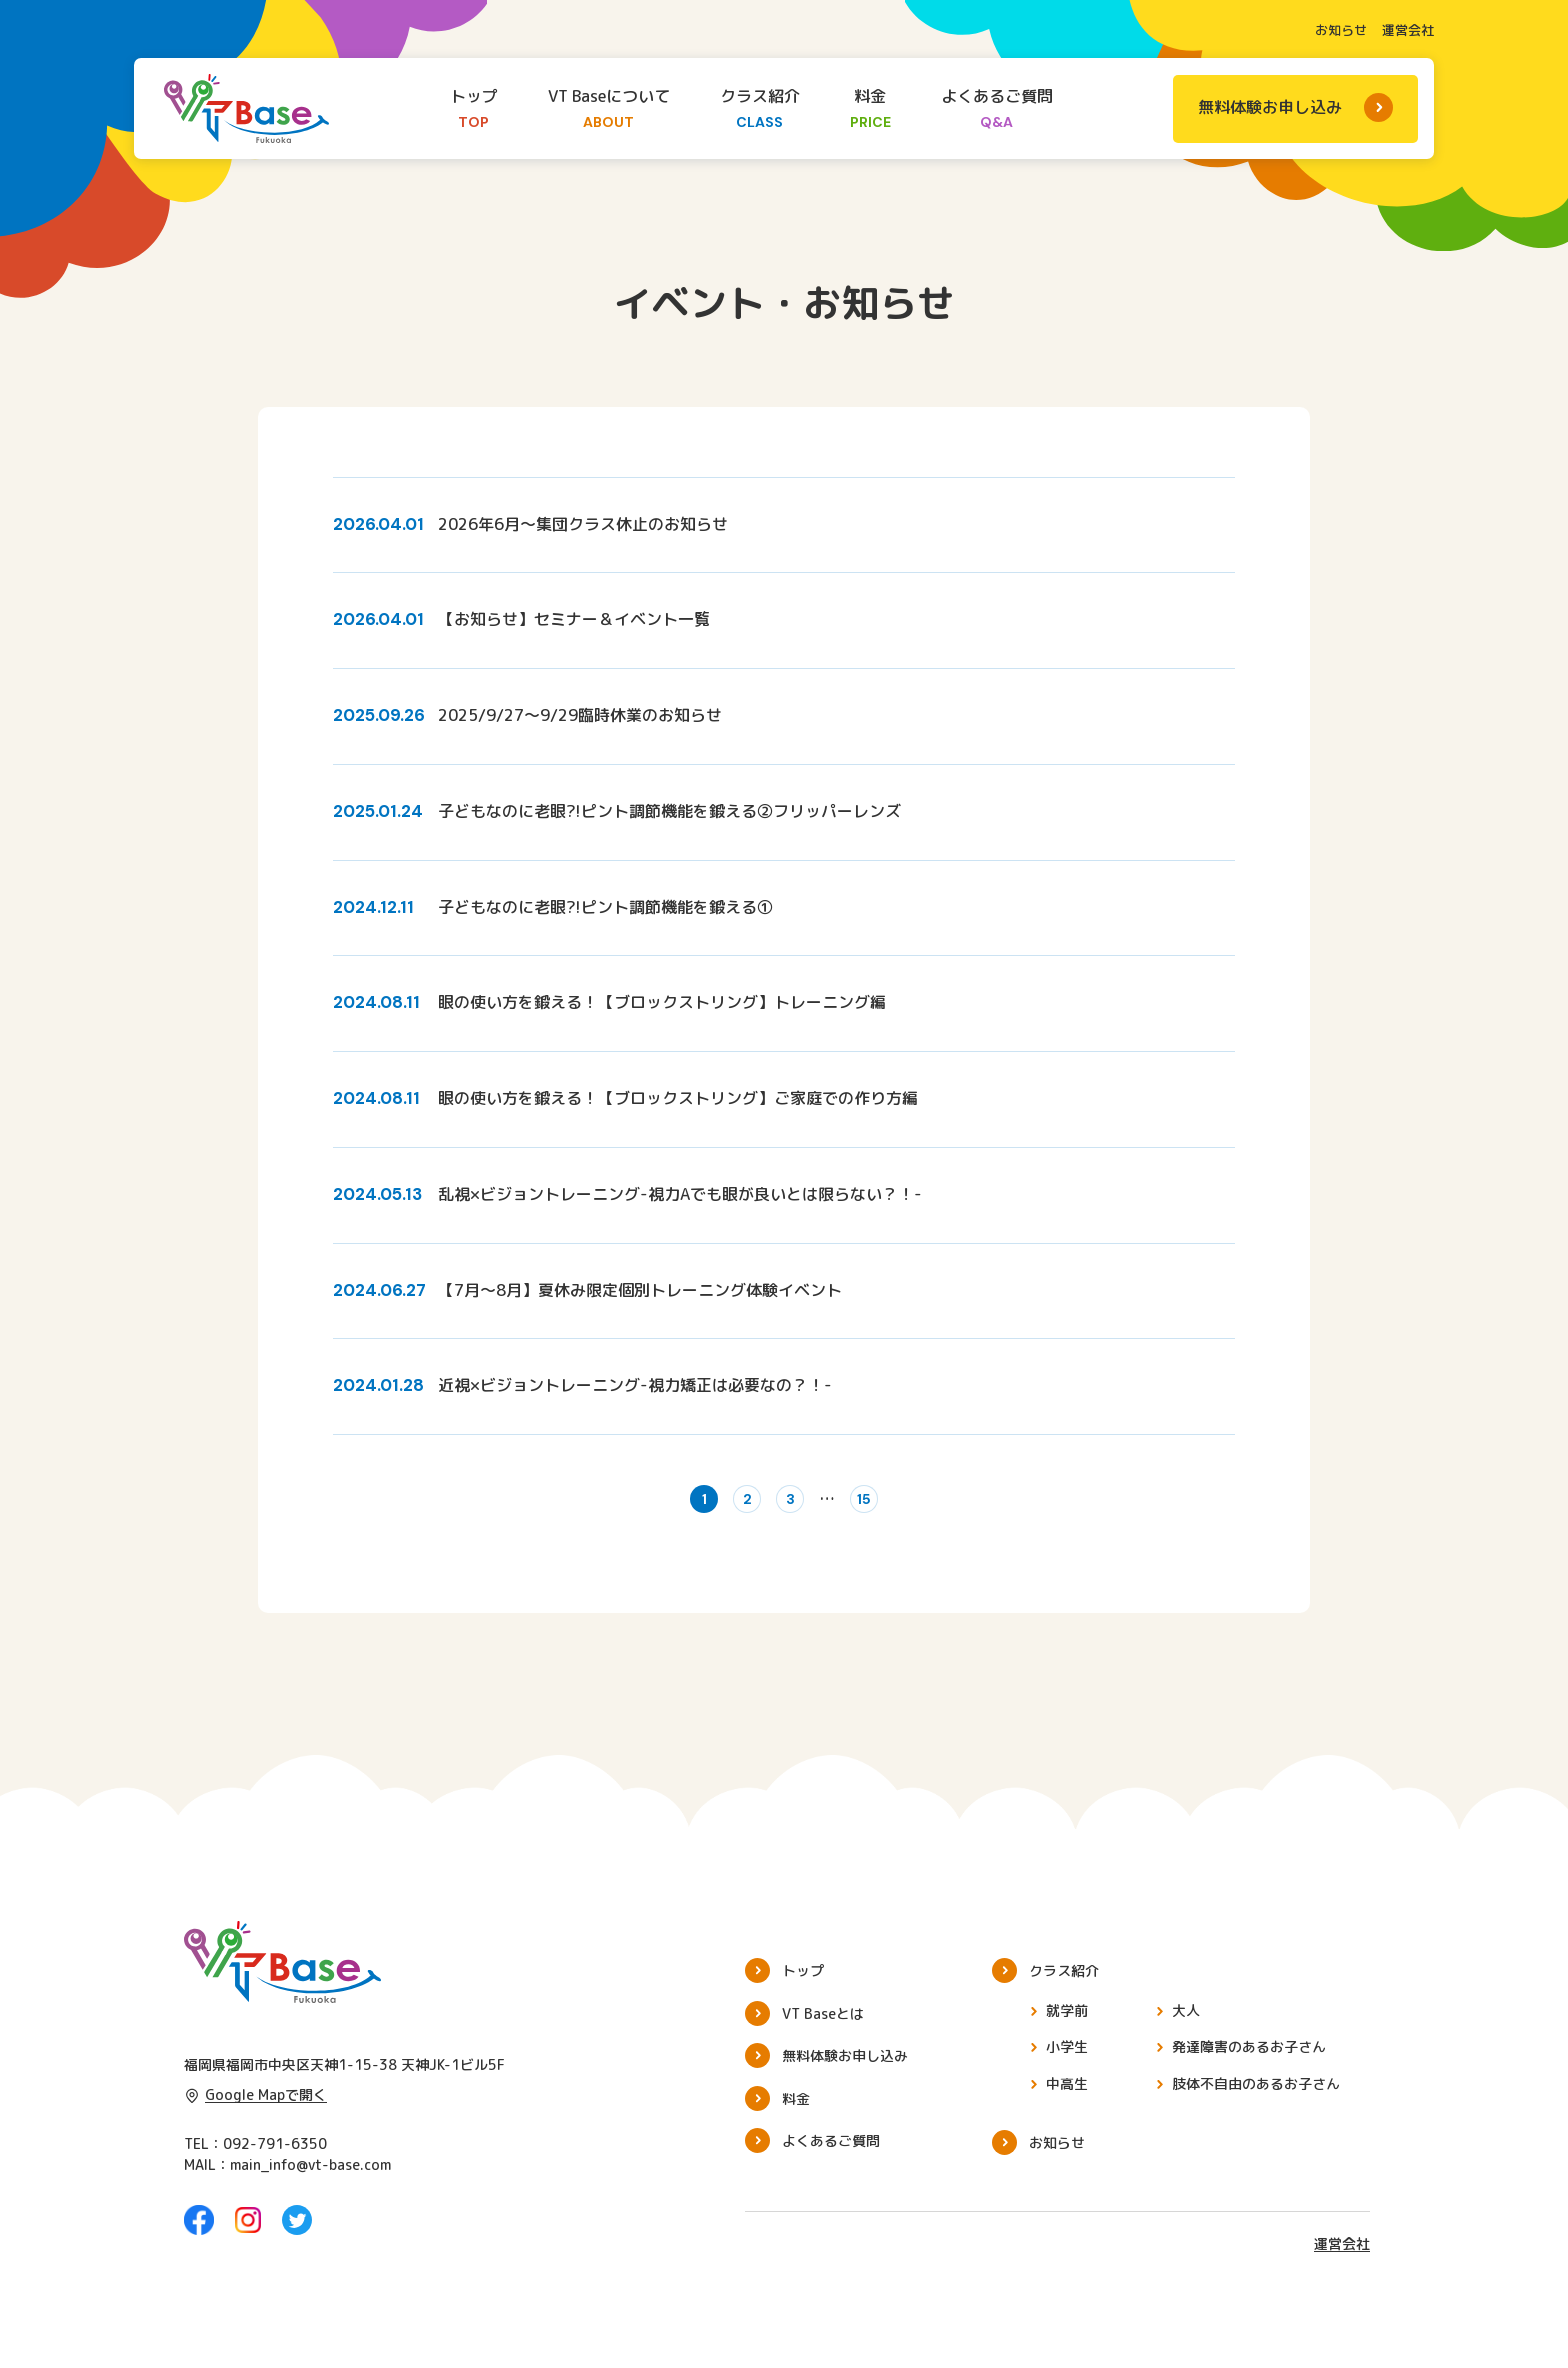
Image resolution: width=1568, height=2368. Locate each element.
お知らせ (1341, 30)
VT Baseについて (609, 110)
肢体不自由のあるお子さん (1256, 2095)
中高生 (1067, 2095)
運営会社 (1408, 30)
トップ (474, 110)
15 (882, 1505)
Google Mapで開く (255, 2106)
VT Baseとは (823, 2025)
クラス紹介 (760, 110)
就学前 (1067, 2022)
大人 (1186, 2022)
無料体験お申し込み (1270, 107)
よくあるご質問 (997, 110)
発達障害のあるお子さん (1249, 2058)
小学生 (1067, 2058)
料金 (870, 110)
